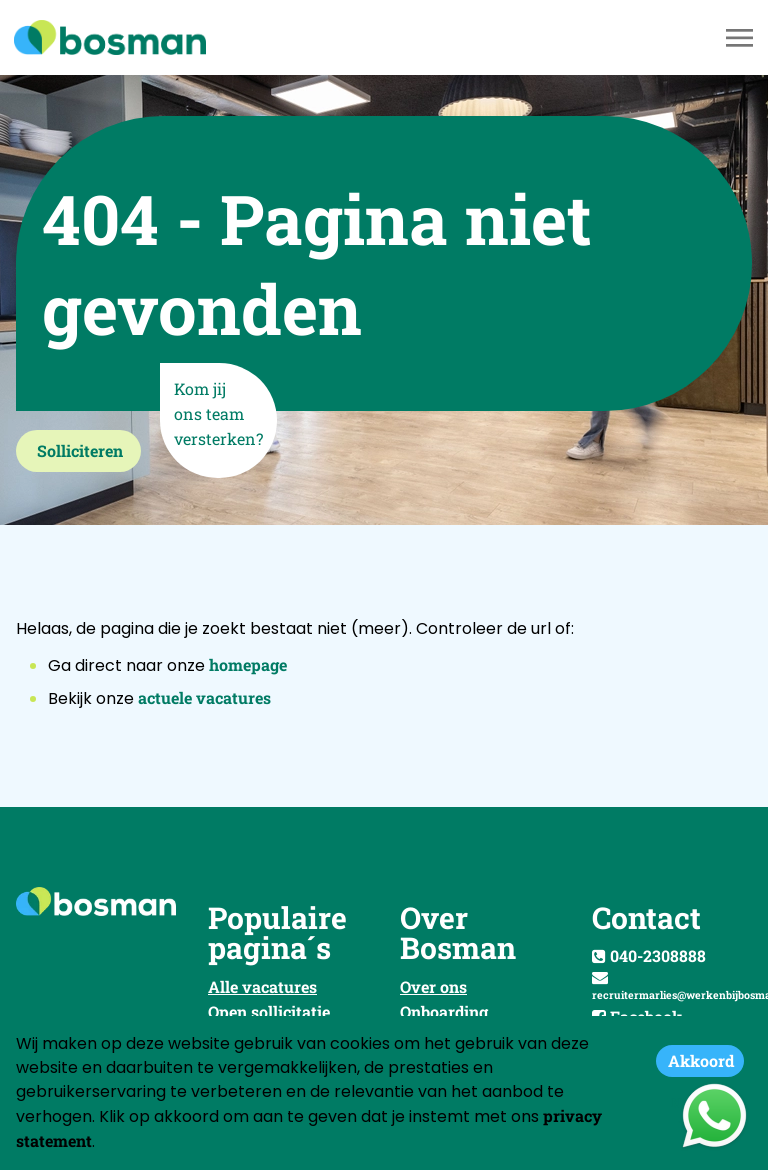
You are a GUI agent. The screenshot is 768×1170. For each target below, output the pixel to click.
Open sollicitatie (269, 1011)
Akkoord (701, 1060)
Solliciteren (80, 450)
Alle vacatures (262, 986)
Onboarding (444, 1011)
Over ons (433, 986)
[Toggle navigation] (741, 38)
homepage (248, 664)
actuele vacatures (204, 697)
